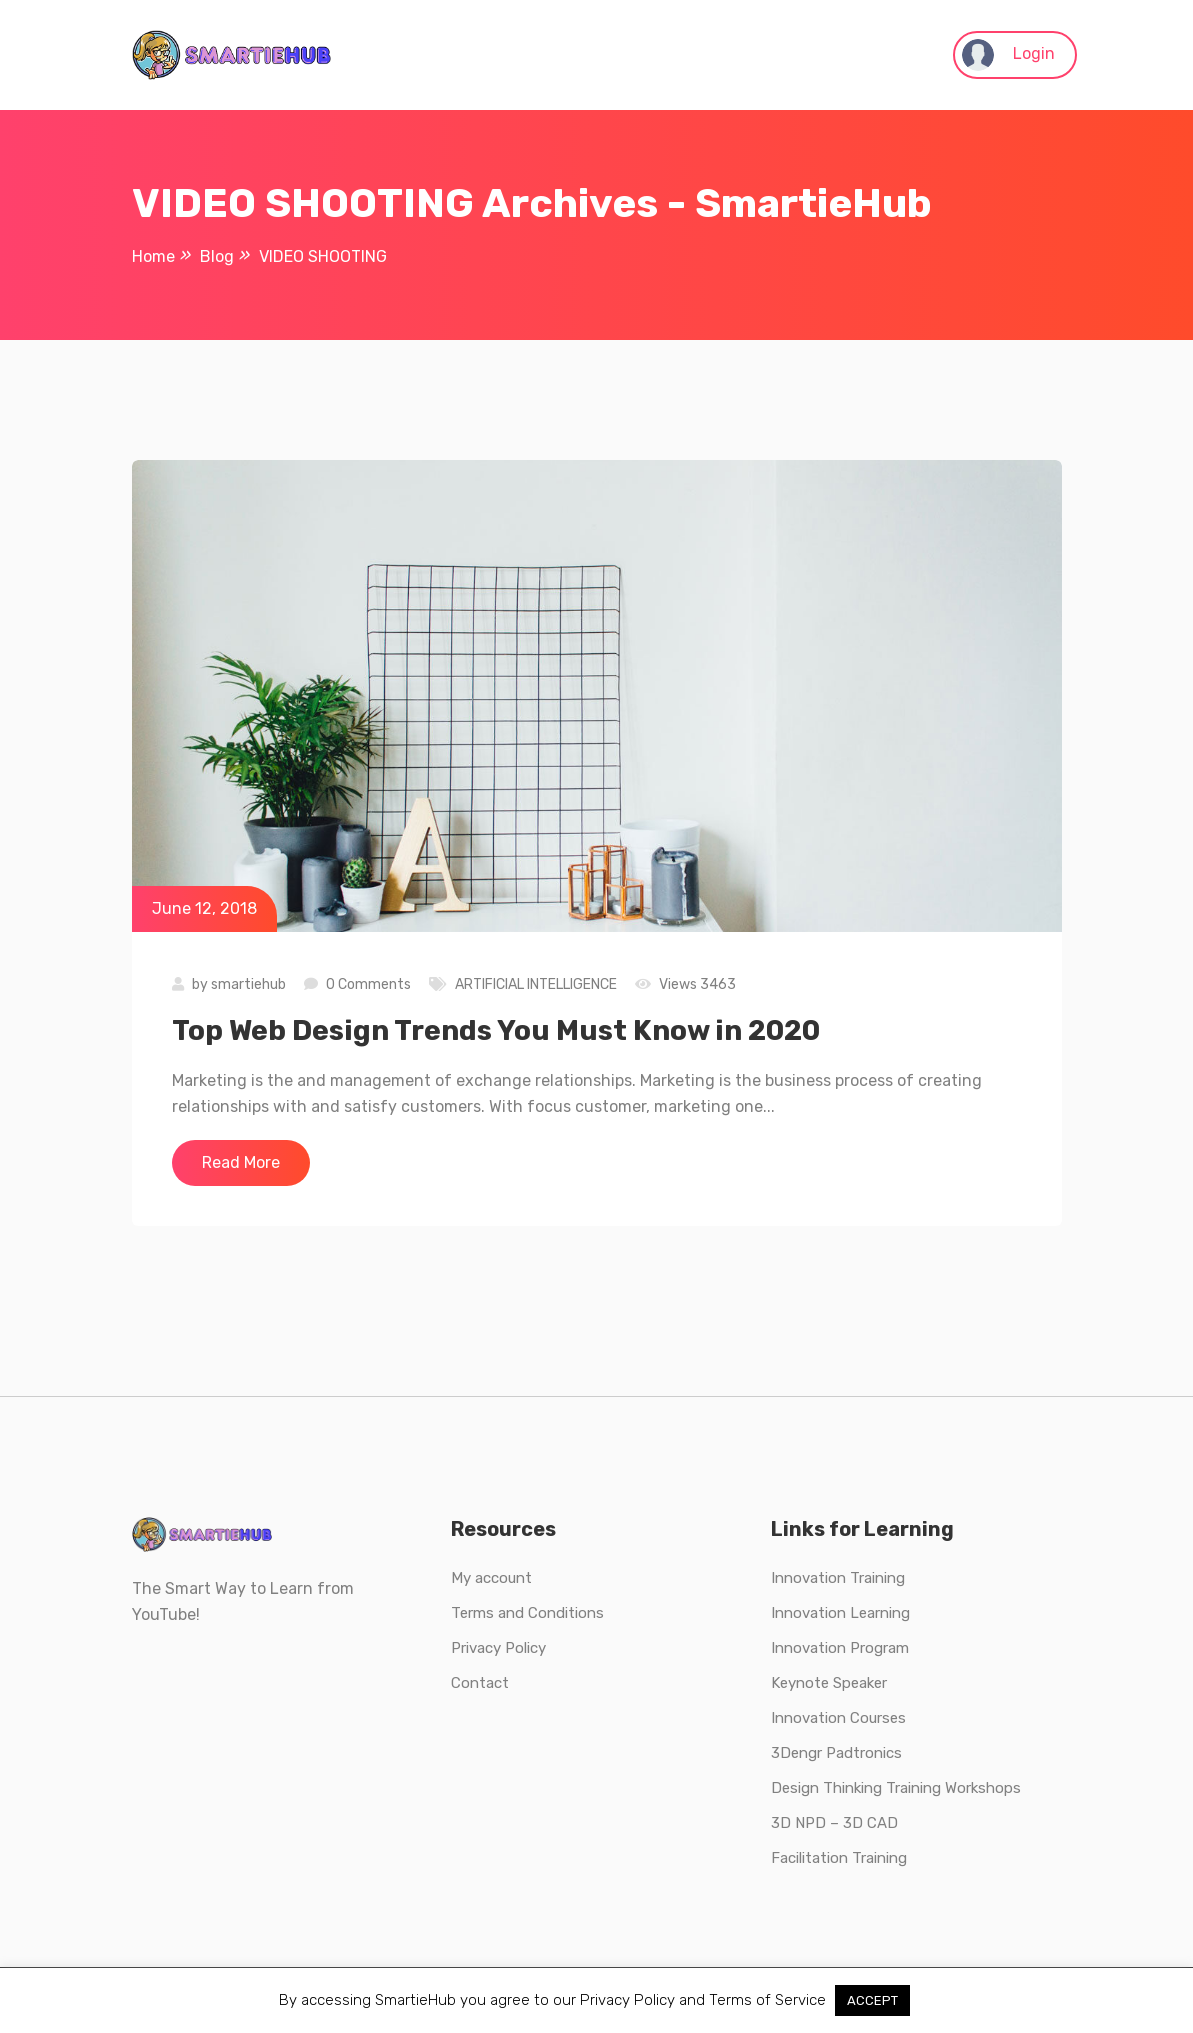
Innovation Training (838, 1578)
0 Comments (368, 984)
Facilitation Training (839, 1858)
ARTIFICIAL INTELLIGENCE (536, 984)
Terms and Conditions (527, 1613)
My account (491, 1578)
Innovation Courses (838, 1718)
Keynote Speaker (829, 1683)
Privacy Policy (498, 1648)
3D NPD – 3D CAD (834, 1823)
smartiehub (248, 984)
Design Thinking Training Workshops (896, 1788)
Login (1008, 55)
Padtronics (862, 1753)
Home (153, 256)
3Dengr (796, 1753)
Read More (241, 1162)
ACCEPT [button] (872, 2000)
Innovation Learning (840, 1613)
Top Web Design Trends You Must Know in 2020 (496, 1030)
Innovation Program (840, 1648)
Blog (217, 256)
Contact (480, 1683)
